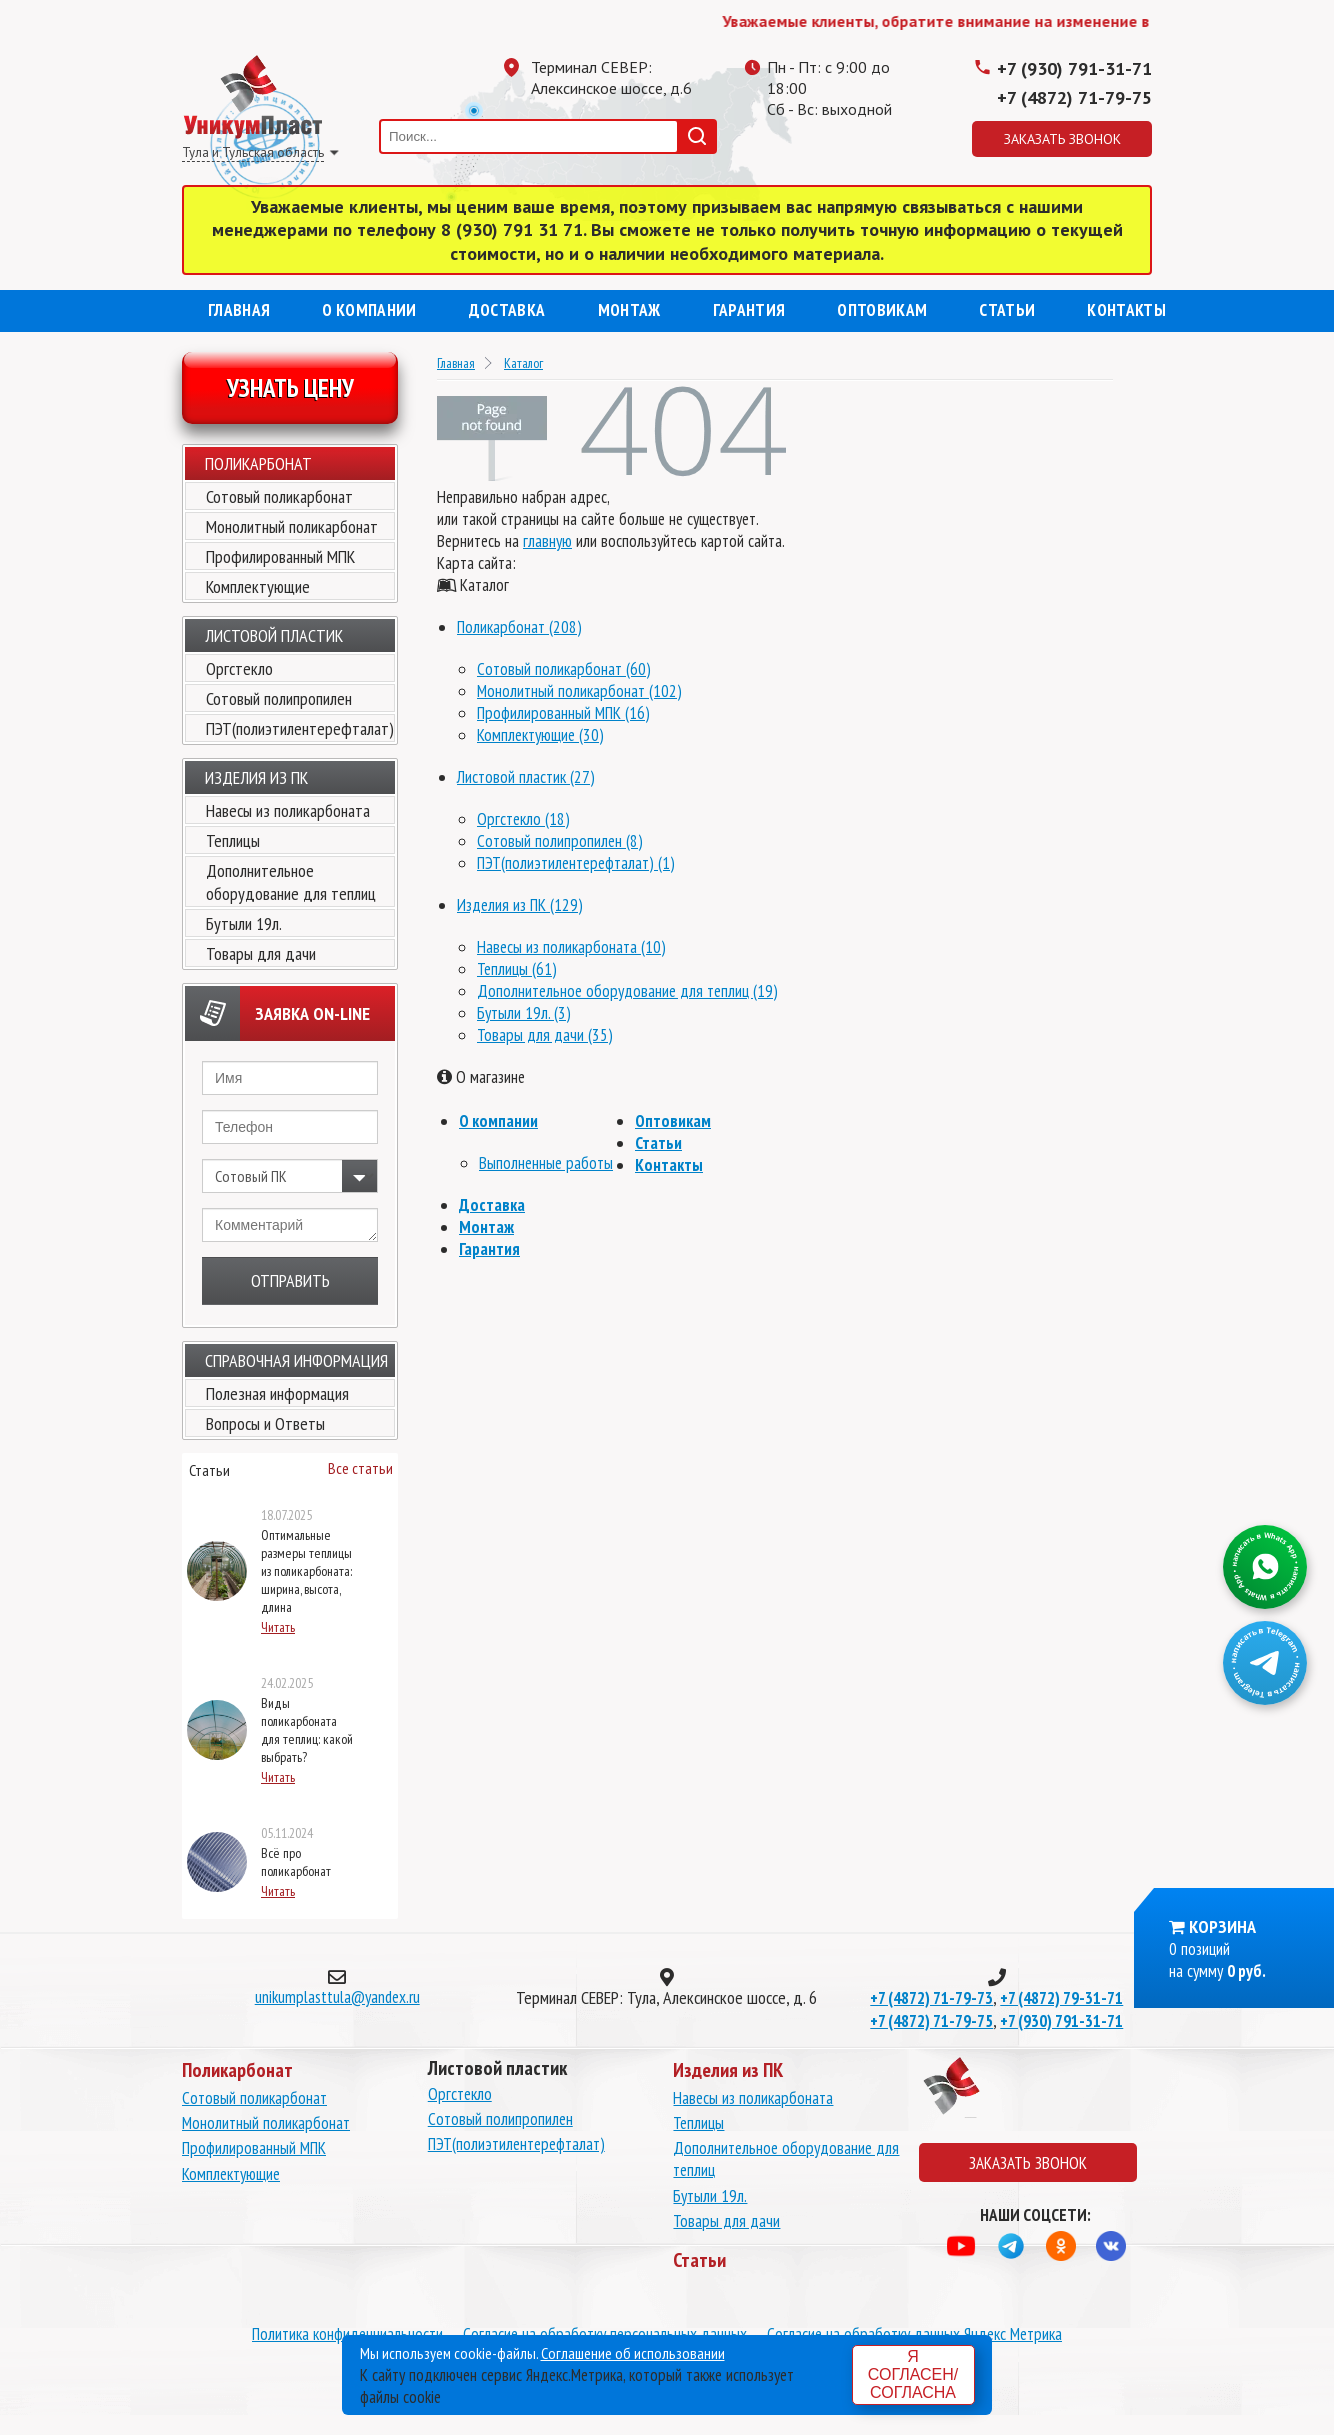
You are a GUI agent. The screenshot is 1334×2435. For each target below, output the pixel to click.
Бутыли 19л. (244, 923)
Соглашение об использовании (633, 2353)
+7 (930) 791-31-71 (1074, 68)
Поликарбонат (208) (519, 627)
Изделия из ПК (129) (520, 905)
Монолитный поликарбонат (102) (579, 691)
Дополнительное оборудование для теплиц (291, 882)
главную (547, 541)
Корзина (1222, 1926)
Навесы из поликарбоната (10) (571, 947)
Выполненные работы (546, 1163)
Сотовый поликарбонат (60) (564, 669)
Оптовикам (882, 310)
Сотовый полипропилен (279, 698)
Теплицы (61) (517, 969)
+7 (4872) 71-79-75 (1074, 97)
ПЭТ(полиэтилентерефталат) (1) (576, 863)
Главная (239, 310)
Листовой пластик (274, 635)
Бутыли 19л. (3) (524, 1013)
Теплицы (233, 840)
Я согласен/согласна (913, 2374)
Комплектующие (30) (540, 735)
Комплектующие (258, 586)
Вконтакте (877, 155)
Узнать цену (290, 388)
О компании (369, 310)
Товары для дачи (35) (545, 1035)
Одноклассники (837, 155)
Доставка (507, 310)
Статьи (1007, 310)
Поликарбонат (258, 463)
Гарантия (749, 310)
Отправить (290, 1280)
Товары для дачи (261, 953)
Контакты (1126, 310)
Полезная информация (277, 1393)
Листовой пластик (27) (526, 777)
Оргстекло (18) (523, 819)
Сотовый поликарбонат (279, 496)
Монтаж (629, 310)
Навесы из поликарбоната (288, 810)
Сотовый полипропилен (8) (560, 841)
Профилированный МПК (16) (563, 713)
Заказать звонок (1062, 139)
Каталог (523, 363)
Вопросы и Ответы (265, 1423)
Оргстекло (239, 668)
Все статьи (360, 1468)
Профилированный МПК (280, 556)
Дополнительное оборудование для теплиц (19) (627, 991)
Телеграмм (797, 155)
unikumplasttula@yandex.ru (337, 1997)
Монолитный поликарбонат (292, 526)
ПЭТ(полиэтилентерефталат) (300, 728)
